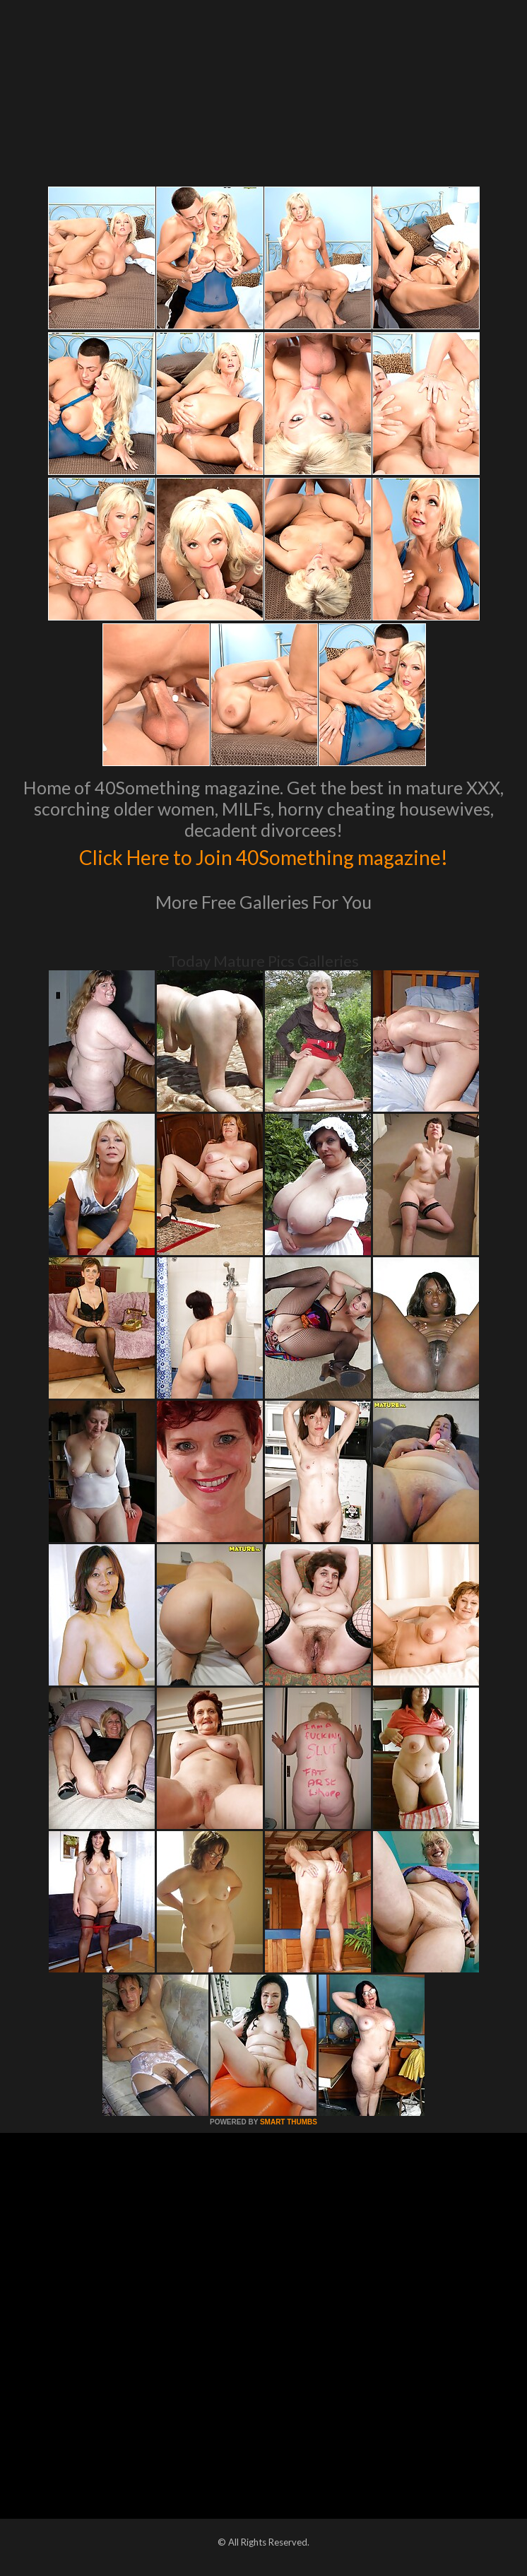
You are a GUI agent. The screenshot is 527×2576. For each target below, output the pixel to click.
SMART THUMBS (288, 2122)
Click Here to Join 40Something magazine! (263, 855)
